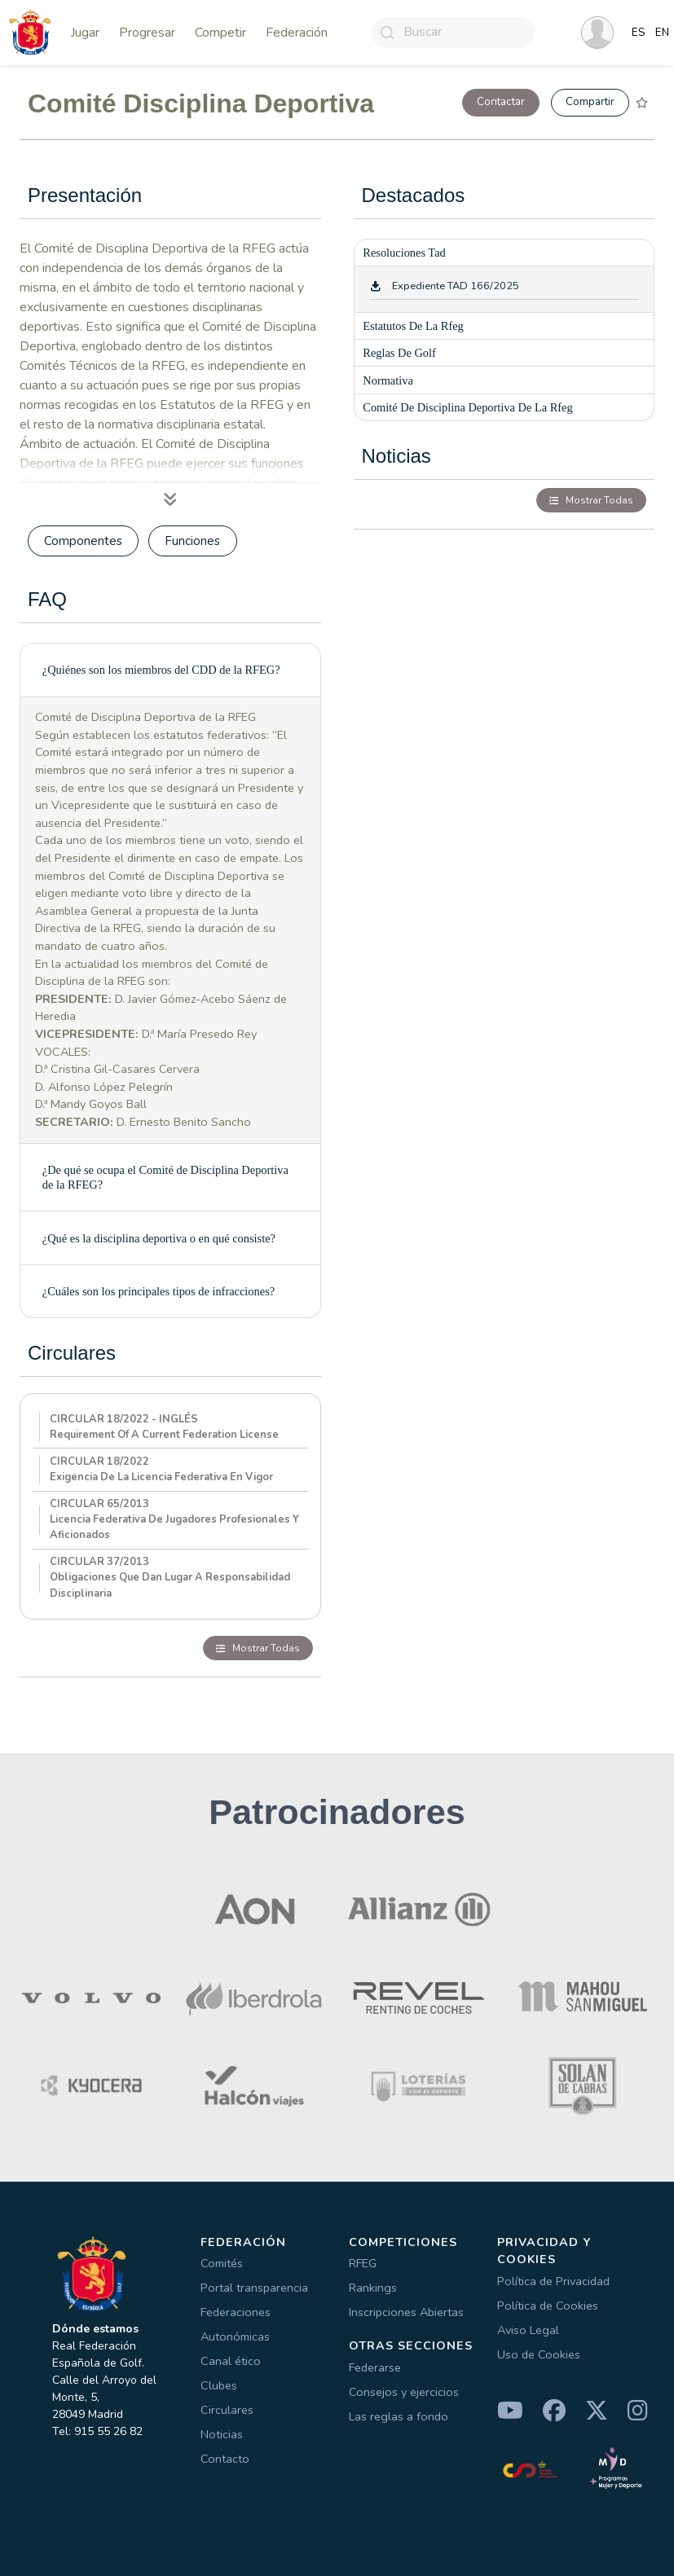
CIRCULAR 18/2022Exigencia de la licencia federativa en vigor (161, 1468)
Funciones (192, 541)
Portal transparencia (254, 2287)
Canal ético (230, 2361)
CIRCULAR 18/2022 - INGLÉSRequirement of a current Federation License (164, 1426)
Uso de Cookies (538, 2354)
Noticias (221, 2434)
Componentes (83, 541)
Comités (221, 2263)
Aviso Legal (528, 2330)
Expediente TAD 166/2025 (455, 286)
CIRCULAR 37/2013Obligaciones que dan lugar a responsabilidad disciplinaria (170, 1577)
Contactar (501, 101)
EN (662, 32)
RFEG (363, 2263)
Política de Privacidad (553, 2281)
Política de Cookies (547, 2305)
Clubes (218, 2385)
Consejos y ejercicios (404, 2392)
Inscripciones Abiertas (406, 2312)
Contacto (224, 2459)
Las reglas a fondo (398, 2416)
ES (638, 32)
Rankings (373, 2287)
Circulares (226, 2410)
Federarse (375, 2367)
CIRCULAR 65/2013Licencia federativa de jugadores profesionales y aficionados (174, 1519)
